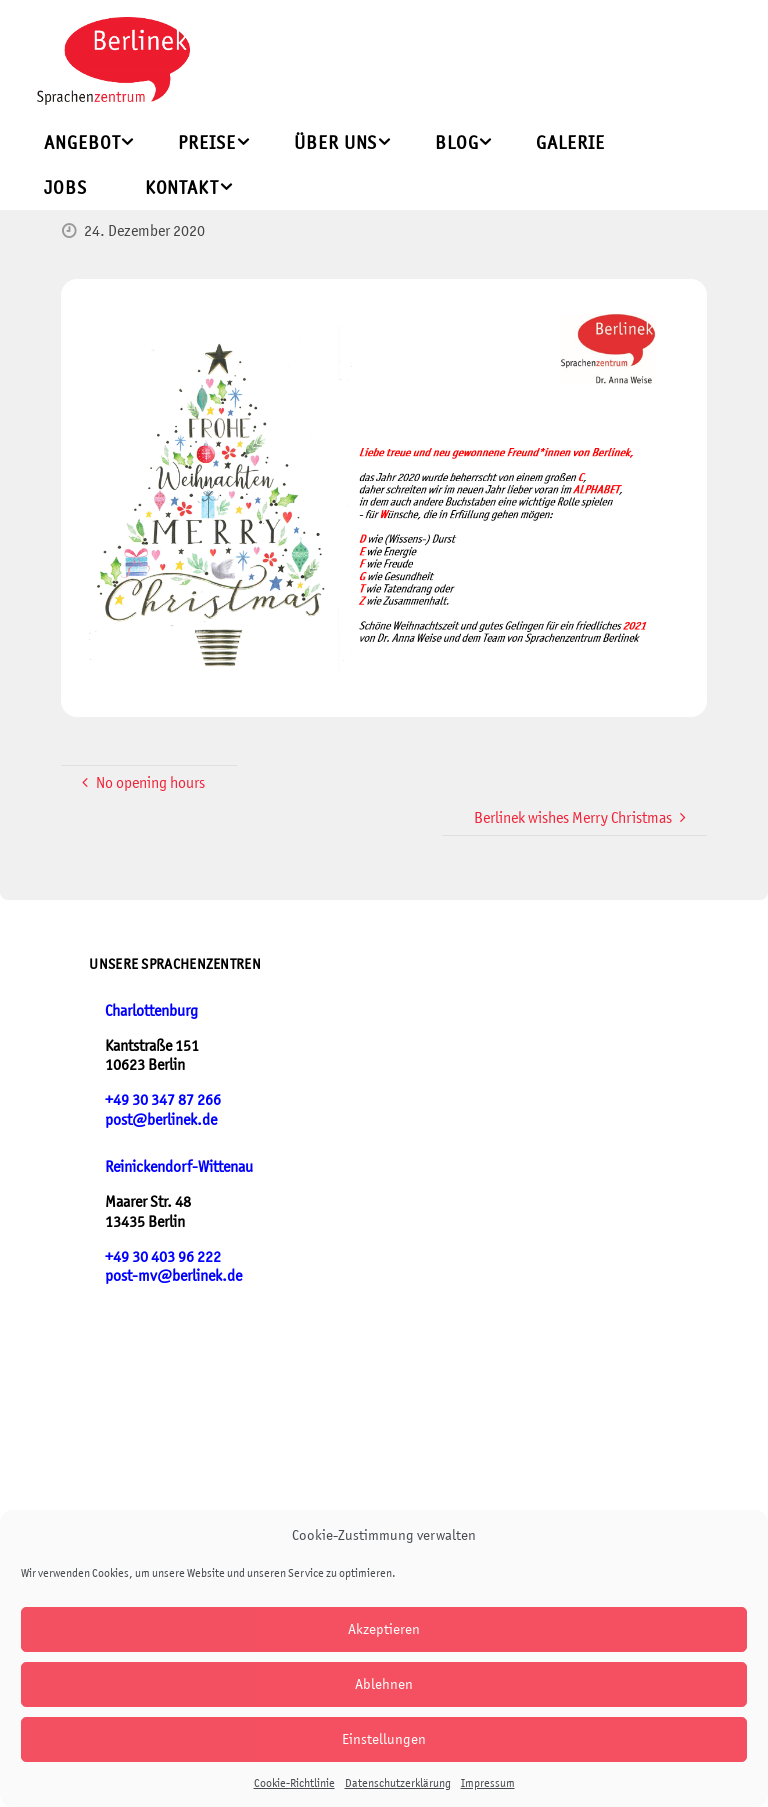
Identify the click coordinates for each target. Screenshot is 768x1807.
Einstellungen (384, 1738)
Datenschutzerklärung (398, 1783)
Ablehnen (384, 1683)
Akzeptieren (384, 1628)
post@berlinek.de (161, 1119)
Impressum (488, 1783)
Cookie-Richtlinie (294, 1783)
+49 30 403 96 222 (163, 1256)
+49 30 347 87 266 (163, 1099)
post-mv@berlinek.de (173, 1275)
